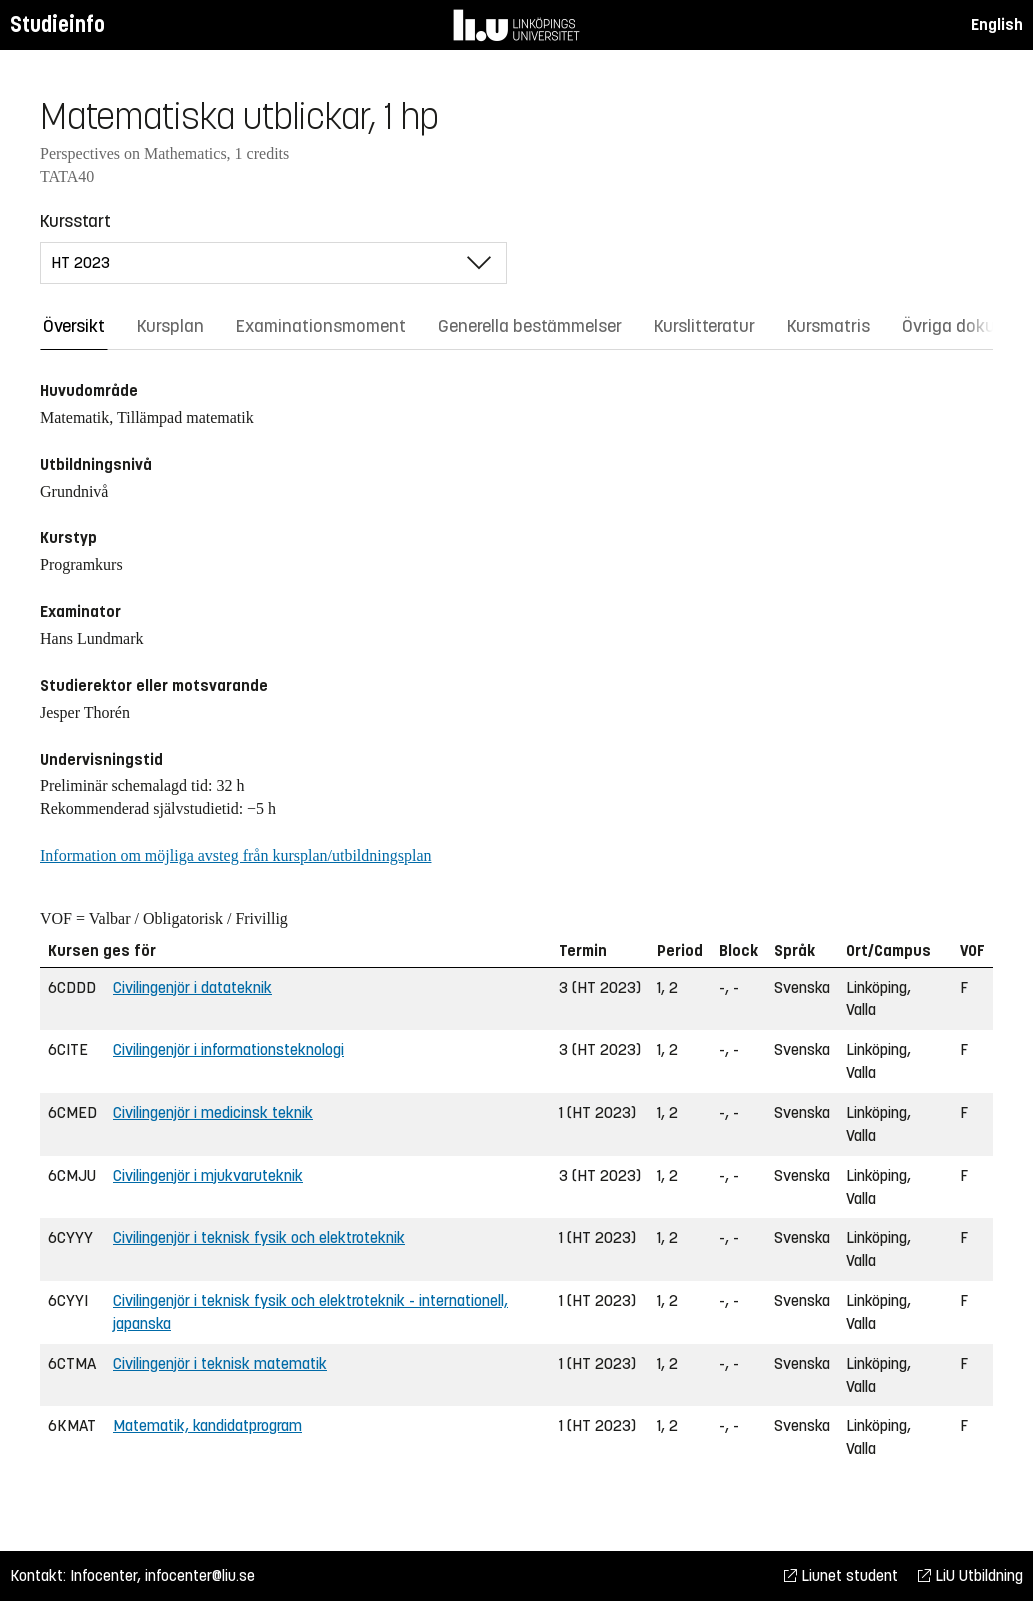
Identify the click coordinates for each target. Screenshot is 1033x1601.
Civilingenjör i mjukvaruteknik (208, 1175)
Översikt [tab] (74, 326)
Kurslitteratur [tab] (704, 326)
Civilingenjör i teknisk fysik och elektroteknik (259, 1237)
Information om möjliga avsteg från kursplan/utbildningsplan (235, 855)
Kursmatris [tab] (828, 326)
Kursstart (75, 221)
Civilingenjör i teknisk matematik (220, 1363)
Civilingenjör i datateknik (192, 987)
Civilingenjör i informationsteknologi (228, 1049)
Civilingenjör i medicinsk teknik (213, 1112)
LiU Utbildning (970, 1575)
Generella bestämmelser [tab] (530, 326)
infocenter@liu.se (200, 1575)
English (997, 24)
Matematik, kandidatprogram (207, 1425)
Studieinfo (57, 24)
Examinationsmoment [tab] (321, 326)
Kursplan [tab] (170, 326)
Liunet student (841, 1575)
